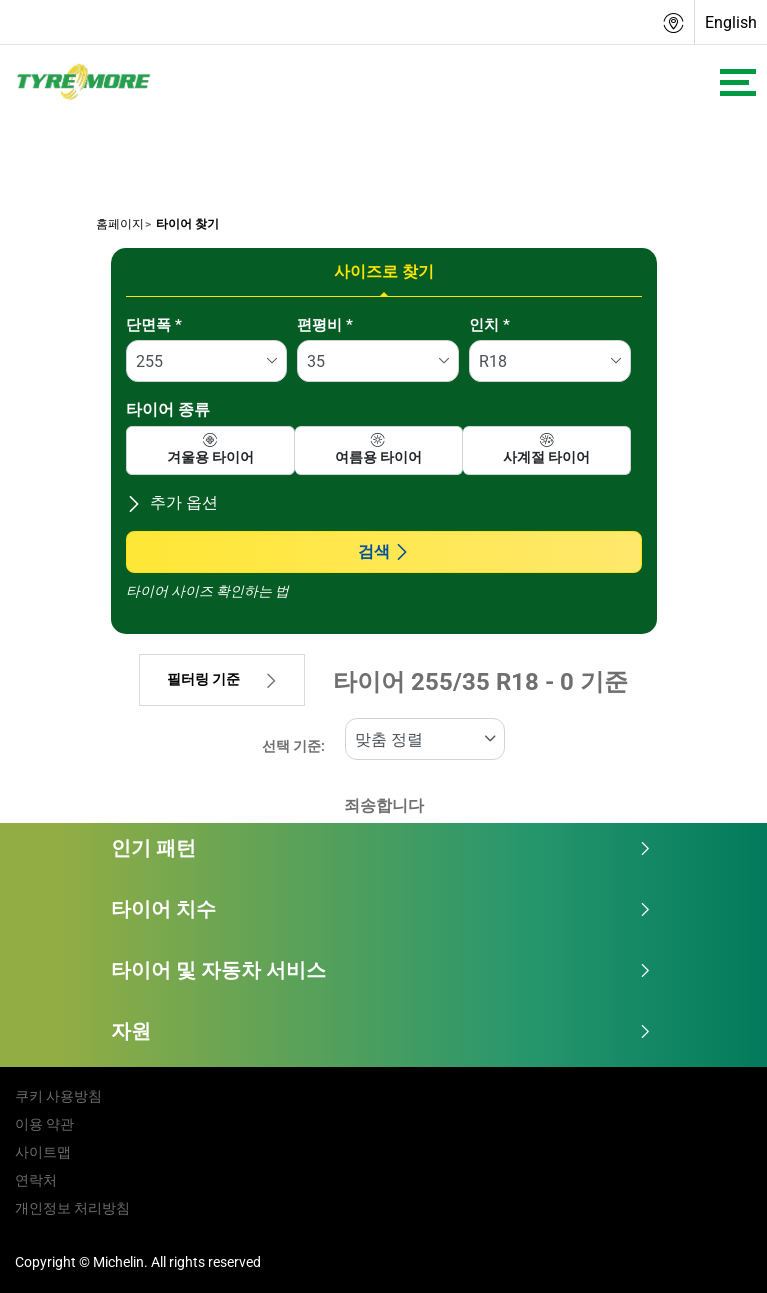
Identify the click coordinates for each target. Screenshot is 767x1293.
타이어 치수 (381, 909)
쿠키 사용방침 (58, 1096)
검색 (384, 551)
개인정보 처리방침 (72, 1208)
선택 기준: (293, 746)
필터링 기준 (222, 679)
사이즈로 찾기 (384, 271)
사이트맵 (43, 1152)
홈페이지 (120, 224)
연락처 (36, 1180)
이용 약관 (44, 1124)
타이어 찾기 (186, 224)
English (731, 22)
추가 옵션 (172, 502)
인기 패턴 (381, 848)
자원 (381, 1031)
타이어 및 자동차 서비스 (381, 970)
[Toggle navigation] (738, 82)
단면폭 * (154, 325)
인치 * (489, 325)
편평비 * (325, 325)
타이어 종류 (168, 409)
